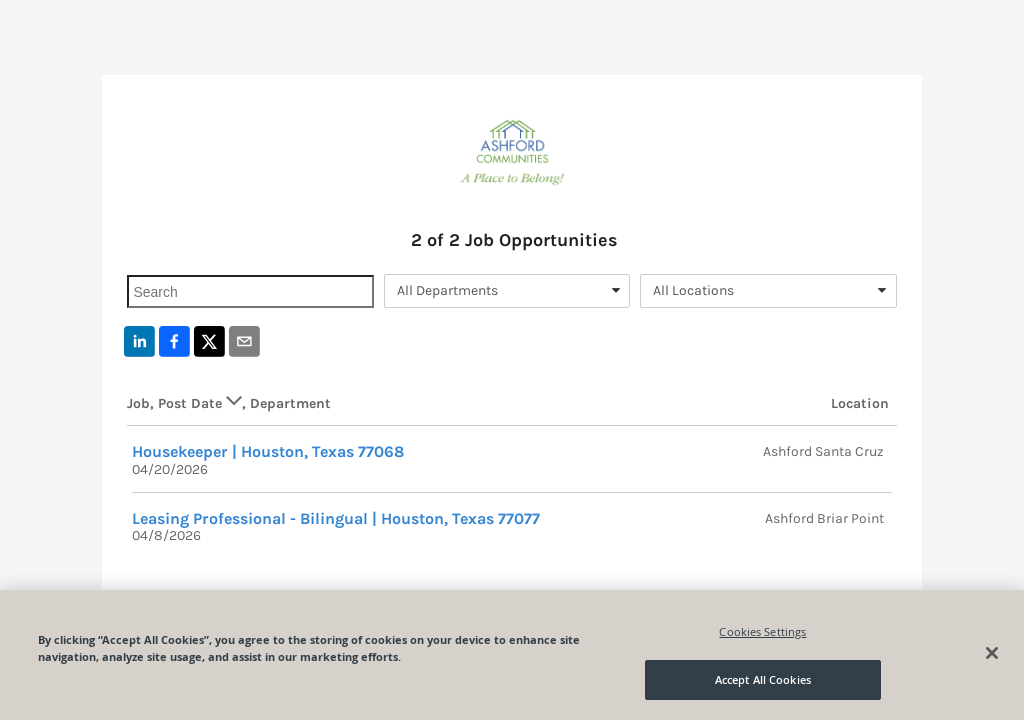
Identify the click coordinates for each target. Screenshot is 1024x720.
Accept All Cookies (763, 679)
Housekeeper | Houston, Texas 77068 (268, 451)
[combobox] (507, 291)
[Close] (992, 653)
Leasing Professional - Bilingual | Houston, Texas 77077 (336, 518)
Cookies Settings (762, 631)
